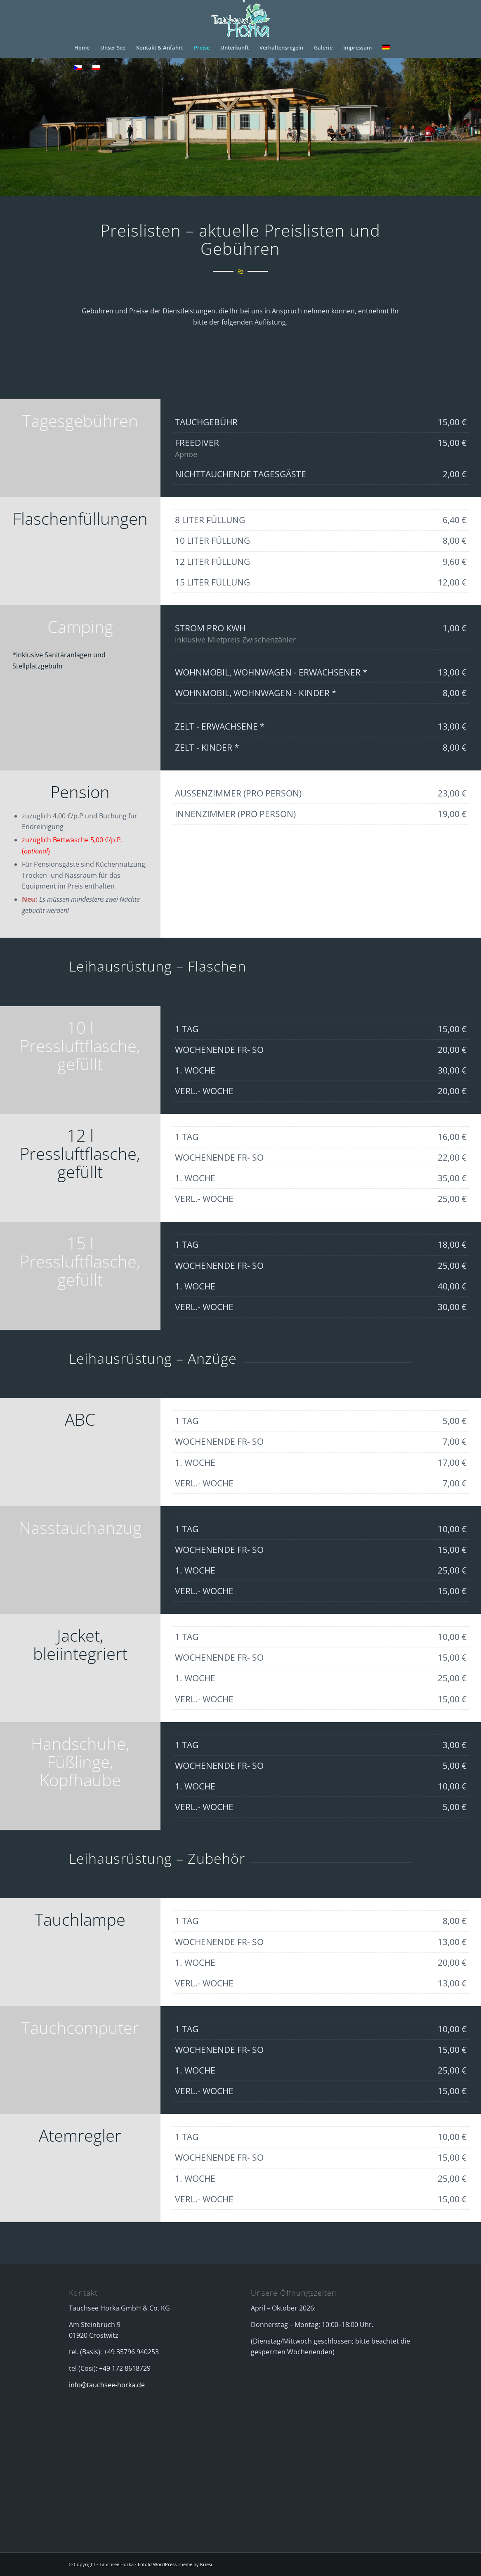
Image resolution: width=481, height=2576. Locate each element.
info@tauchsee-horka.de (107, 2384)
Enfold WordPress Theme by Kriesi (175, 2564)
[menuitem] (82, 47)
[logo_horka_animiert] (240, 18)
